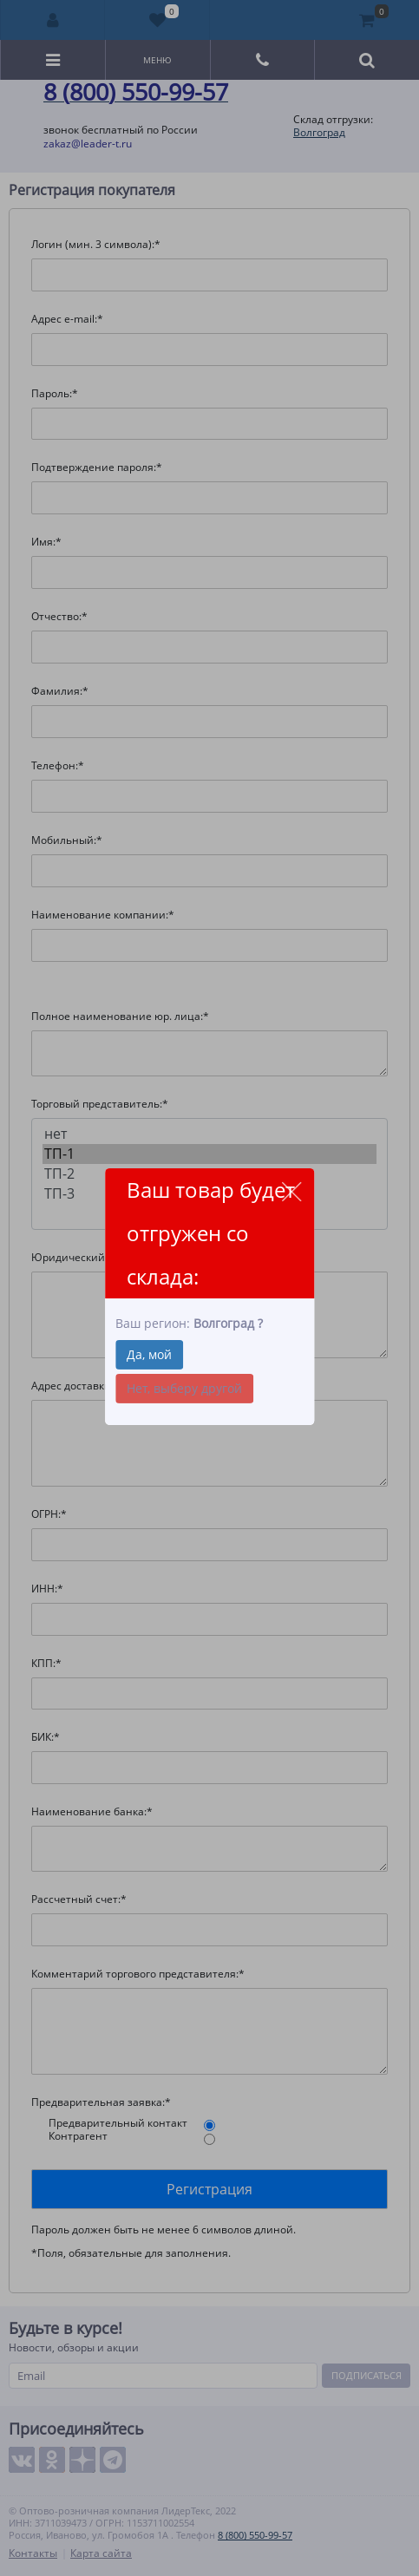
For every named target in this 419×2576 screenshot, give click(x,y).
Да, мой (149, 1354)
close (291, 1191)
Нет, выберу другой (184, 1388)
